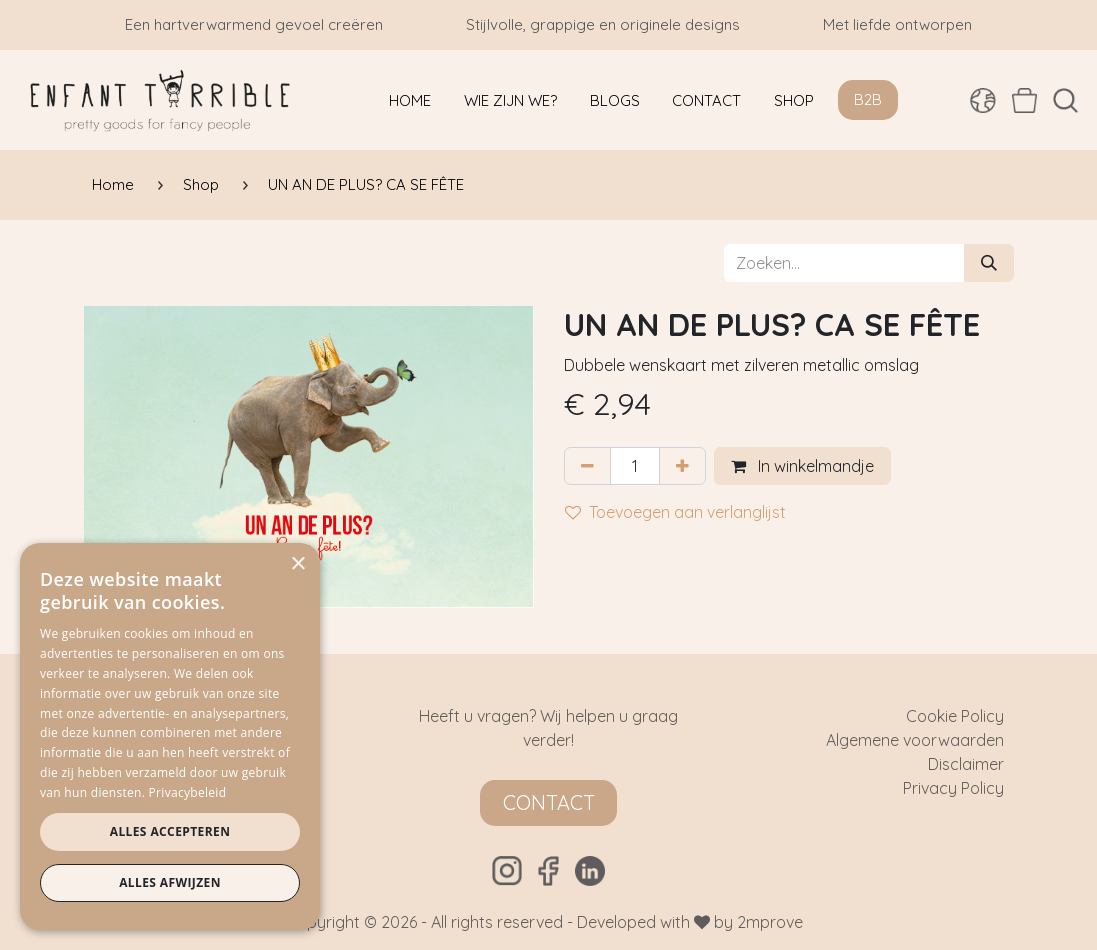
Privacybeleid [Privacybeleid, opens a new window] (188, 792)
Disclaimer (966, 764)
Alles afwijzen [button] (170, 882)
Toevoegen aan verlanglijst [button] (675, 512)
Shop (201, 184)
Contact (549, 802)
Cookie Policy (955, 716)
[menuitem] (410, 100)
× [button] (297, 564)
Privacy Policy (953, 788)
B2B (868, 99)
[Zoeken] (989, 263)
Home (113, 184)
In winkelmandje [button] (802, 466)
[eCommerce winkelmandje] (1024, 100)
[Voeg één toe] (682, 466)
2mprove (770, 922)
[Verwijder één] (587, 466)
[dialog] (170, 736)
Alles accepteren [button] (170, 831)
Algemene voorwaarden (915, 740)
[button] (1065, 100)
